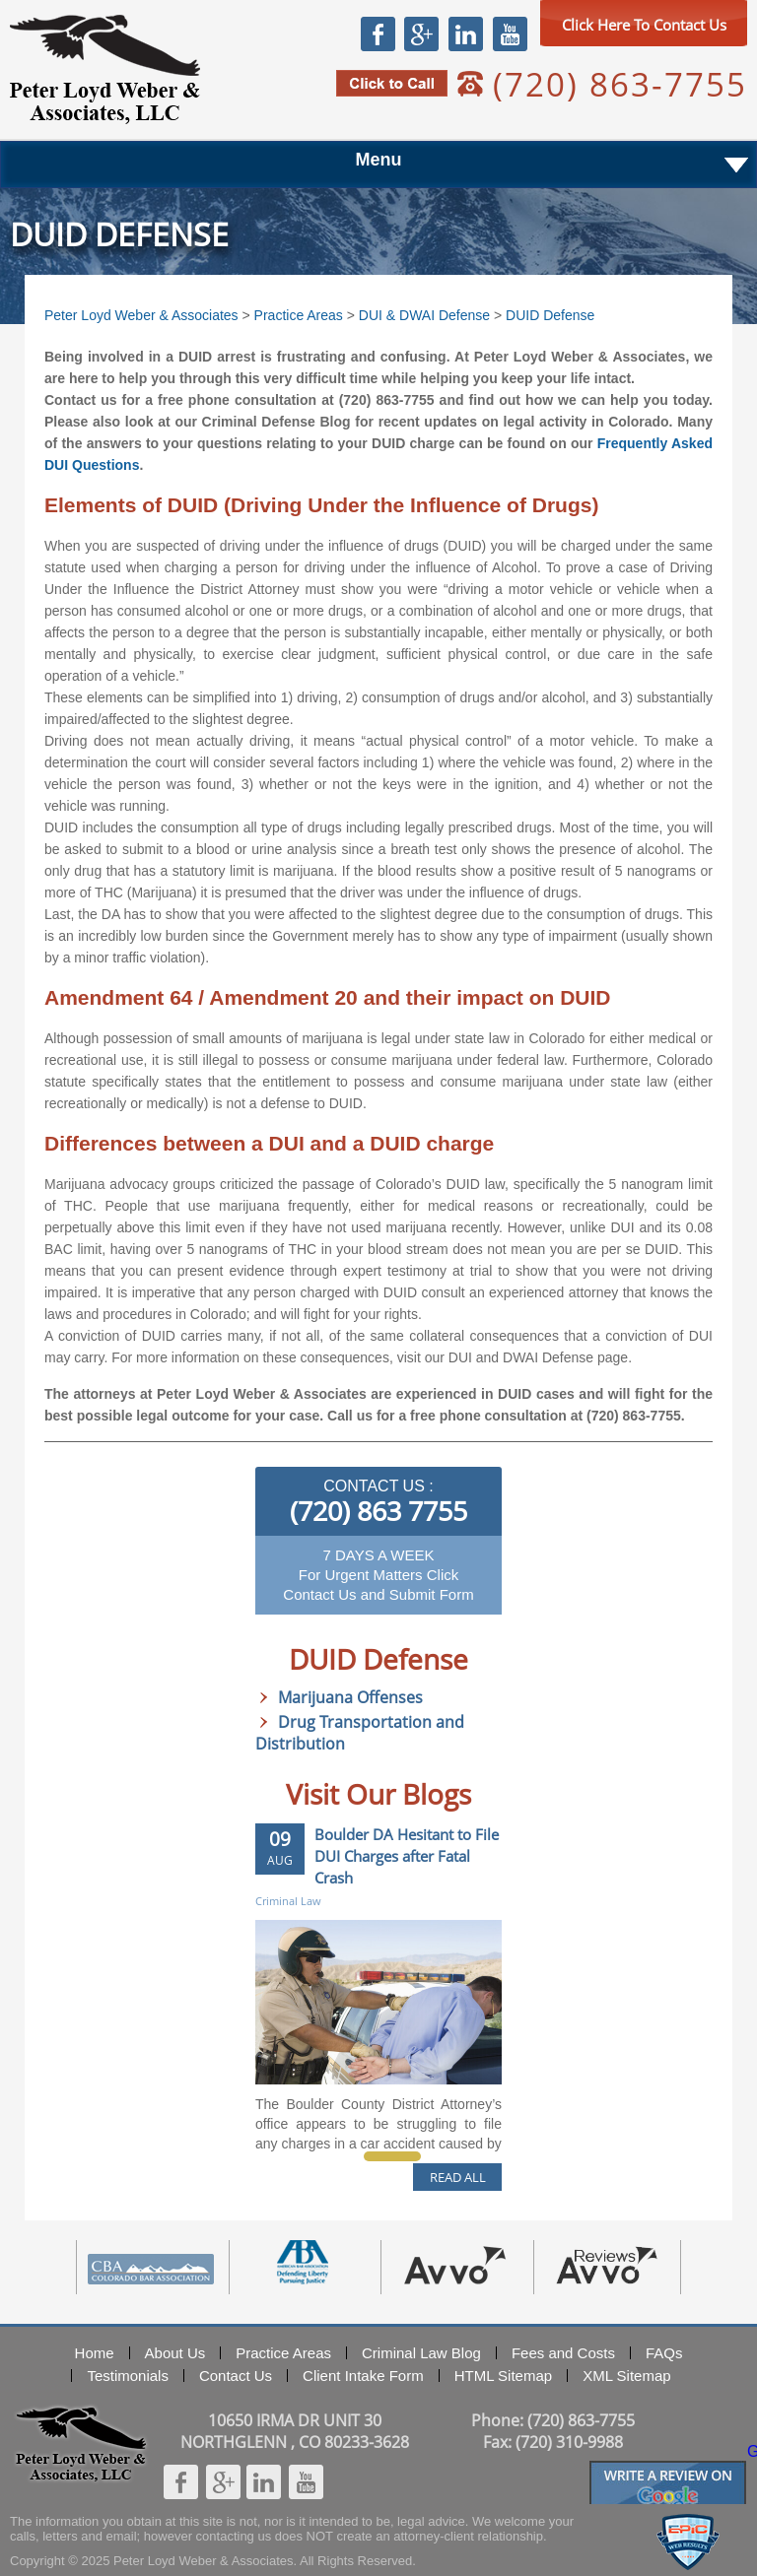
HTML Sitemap (503, 2375)
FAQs (664, 2353)
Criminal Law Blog (421, 2353)
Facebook (378, 33)
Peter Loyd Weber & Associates (105, 69)
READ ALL (458, 2177)
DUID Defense (550, 315)
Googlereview (668, 2469)
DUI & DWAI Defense (424, 315)
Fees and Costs (563, 2353)
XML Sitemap (626, 2375)
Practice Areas (298, 315)
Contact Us (235, 2375)
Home (94, 2353)
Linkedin (465, 33)
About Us (175, 2353)
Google (421, 33)
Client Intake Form (363, 2375)
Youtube (509, 33)
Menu (379, 159)
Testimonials (128, 2375)
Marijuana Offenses (350, 1697)
